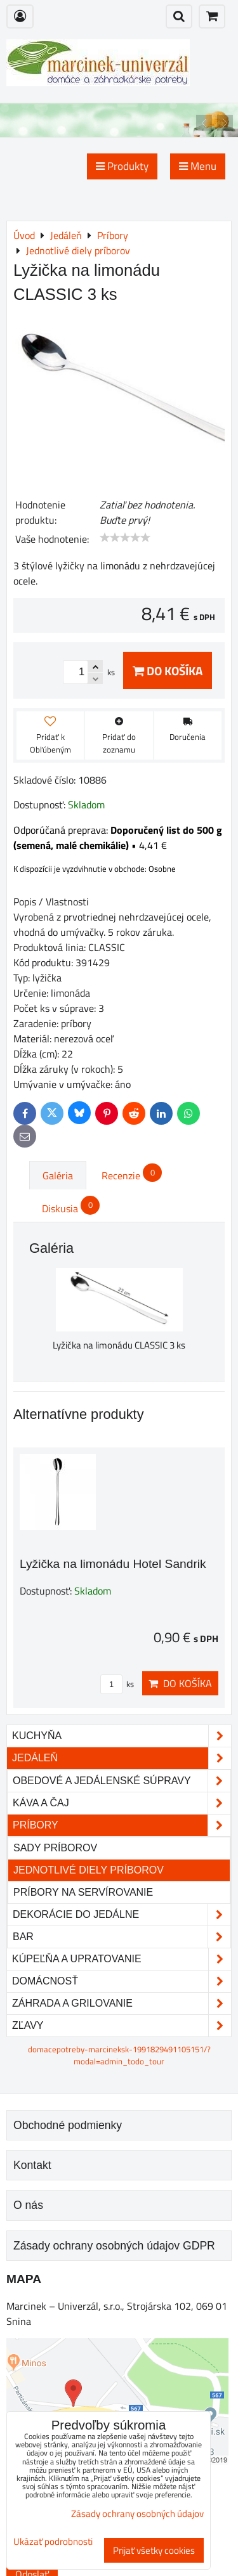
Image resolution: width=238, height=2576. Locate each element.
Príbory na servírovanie (83, 1892)
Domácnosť (121, 1981)
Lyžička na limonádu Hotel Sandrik (113, 1563)
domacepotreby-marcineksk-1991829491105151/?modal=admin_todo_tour (119, 2055)
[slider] (125, 538)
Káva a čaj (121, 1803)
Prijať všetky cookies (154, 2550)
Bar (121, 1937)
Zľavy (121, 2025)
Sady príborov (55, 1847)
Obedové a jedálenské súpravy (121, 1781)
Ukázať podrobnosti (53, 2542)
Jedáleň (121, 1758)
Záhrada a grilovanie (121, 2003)
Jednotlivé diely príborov (88, 1870)
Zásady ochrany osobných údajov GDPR (114, 2245)
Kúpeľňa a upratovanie (121, 1959)
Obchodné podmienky (67, 2125)
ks (117, 1684)
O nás (28, 2205)
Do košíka (167, 670)
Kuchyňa (121, 1736)
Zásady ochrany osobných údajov (137, 2513)
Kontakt (32, 2165)
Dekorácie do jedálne (121, 1915)
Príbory (121, 1825)
